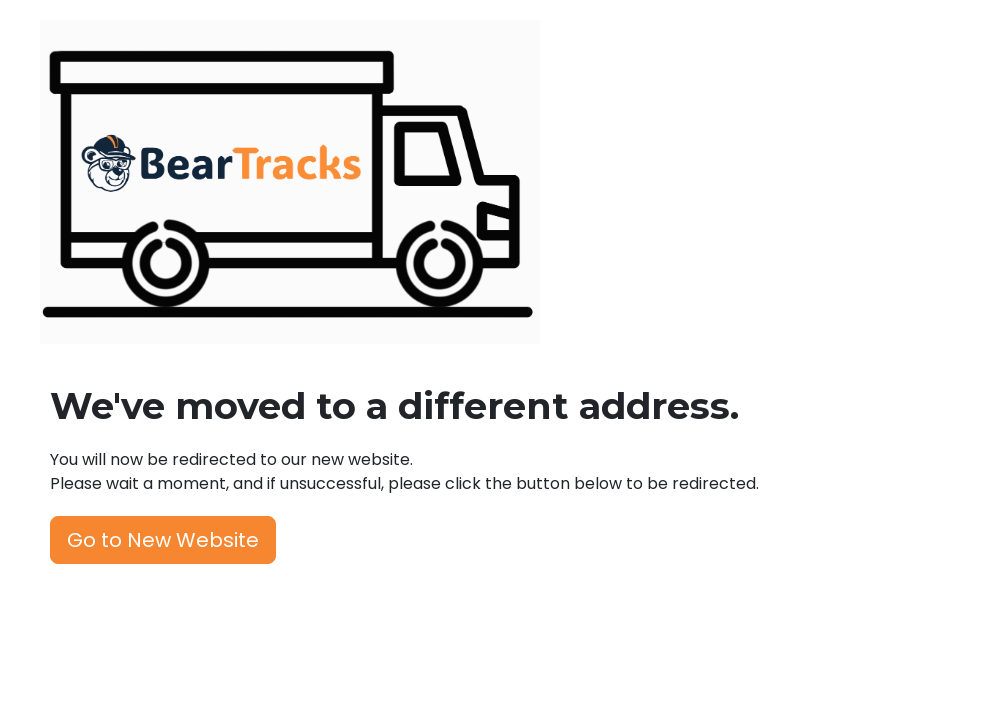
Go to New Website (163, 540)
